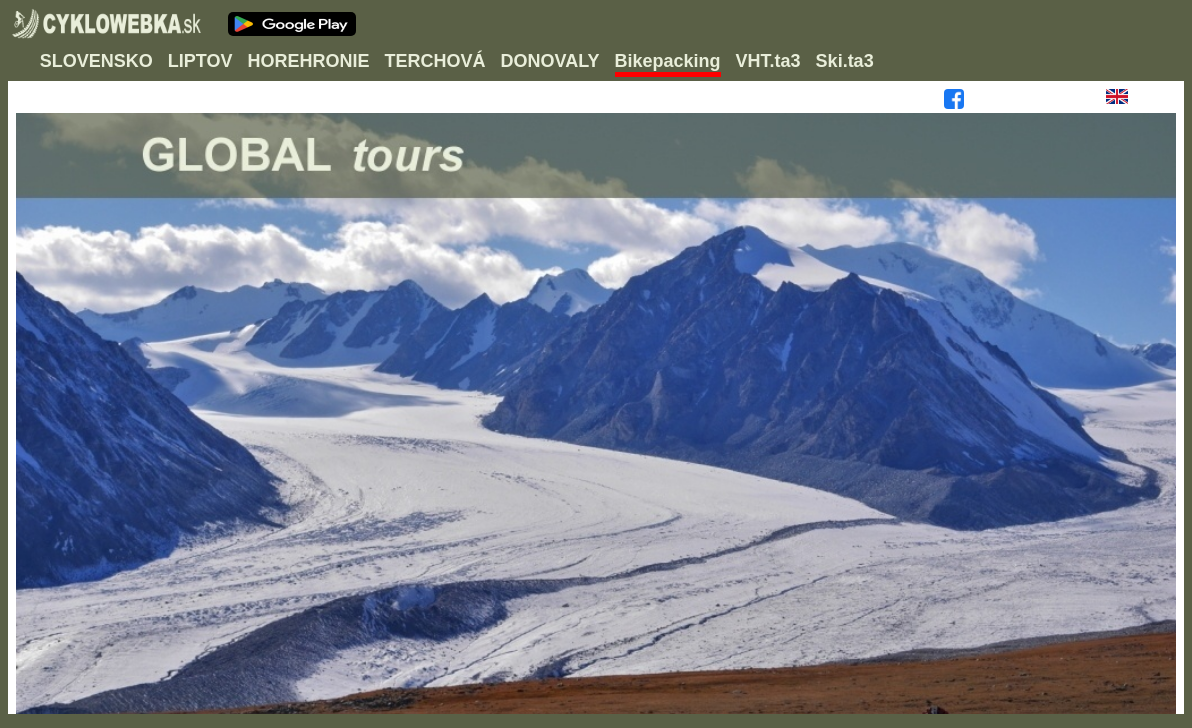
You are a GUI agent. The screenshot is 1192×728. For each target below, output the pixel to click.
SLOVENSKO (96, 61)
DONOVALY (550, 61)
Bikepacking (668, 61)
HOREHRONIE (308, 61)
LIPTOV (200, 61)
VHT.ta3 (768, 61)
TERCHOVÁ (434, 61)
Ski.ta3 (845, 61)
